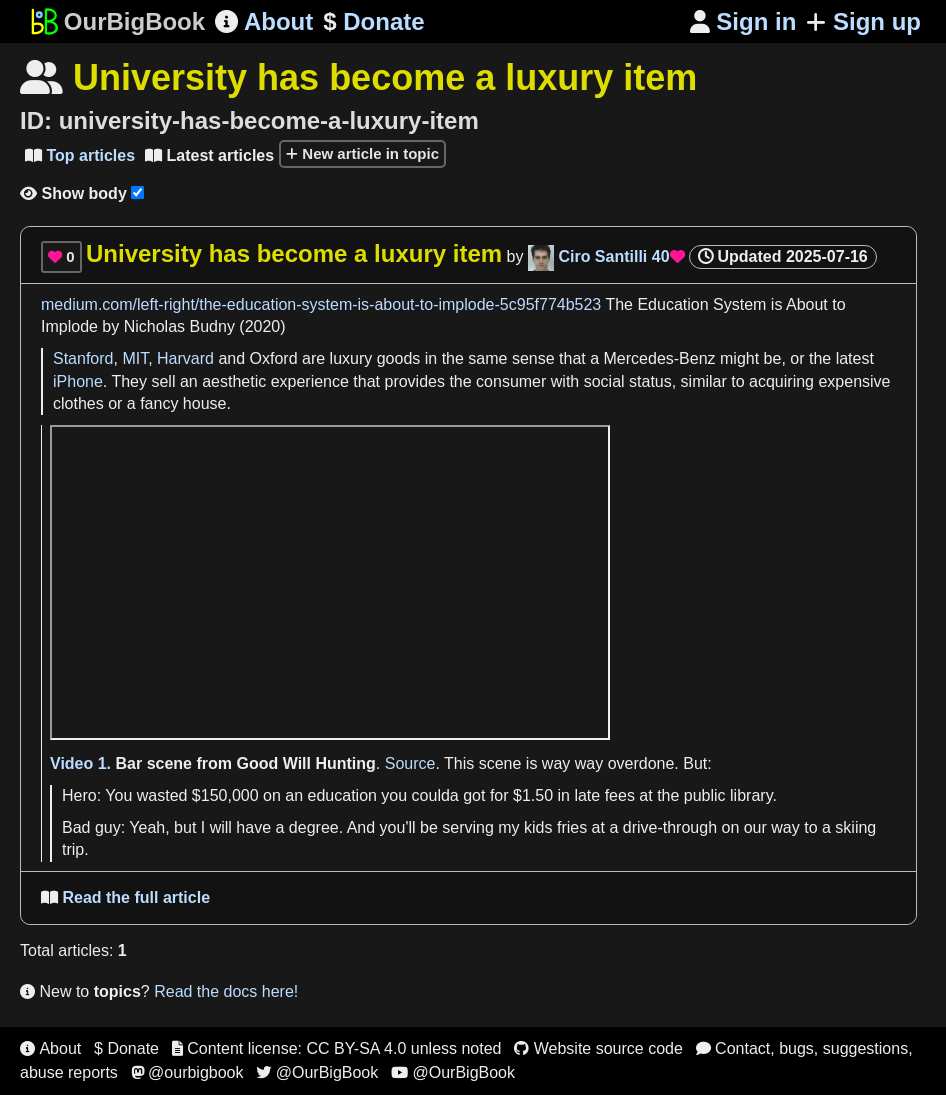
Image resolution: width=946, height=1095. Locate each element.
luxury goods (375, 358)
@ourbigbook (187, 1072)
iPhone (78, 381)
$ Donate (126, 1048)
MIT (135, 358)
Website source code (598, 1048)
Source (410, 763)
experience (310, 381)
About (264, 21)
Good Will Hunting (305, 763)
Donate (373, 22)
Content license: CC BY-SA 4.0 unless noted (337, 1048)
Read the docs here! (226, 991)
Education (672, 304)
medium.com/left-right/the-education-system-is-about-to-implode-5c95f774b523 (321, 304)
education (342, 795)
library (751, 795)
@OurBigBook (317, 1072)
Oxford (274, 358)
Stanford (83, 358)
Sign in (743, 21)
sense (533, 358)
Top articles (80, 155)
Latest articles (209, 155)
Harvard (185, 358)
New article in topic (362, 153)
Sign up (863, 21)
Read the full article (125, 897)
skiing (855, 827)
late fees (604, 795)
